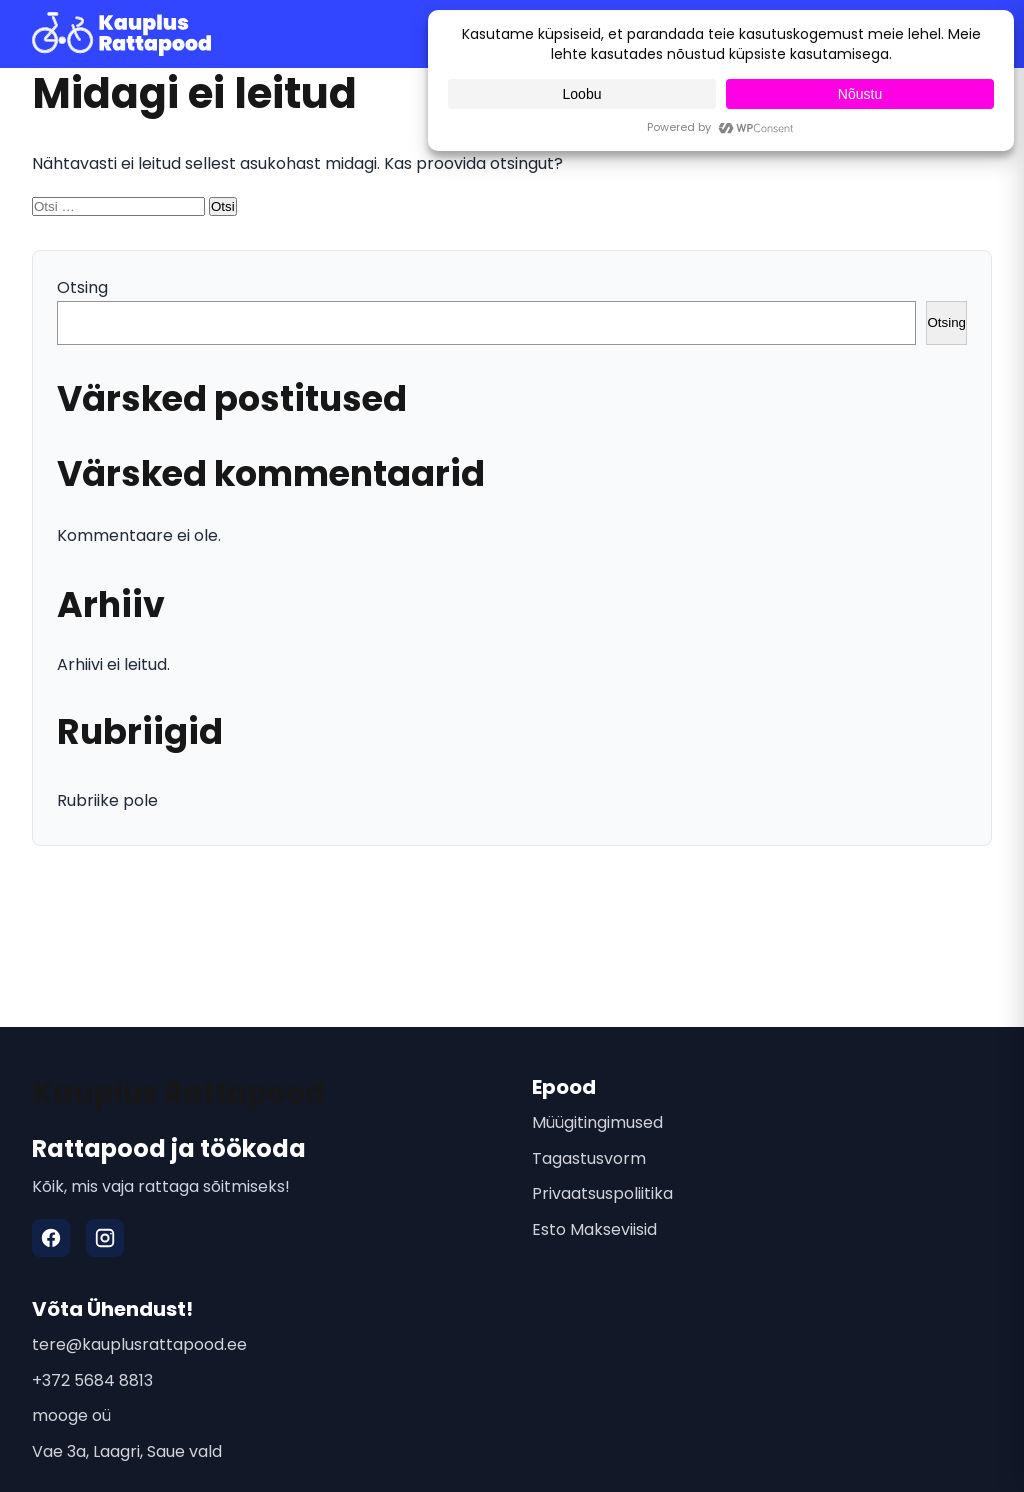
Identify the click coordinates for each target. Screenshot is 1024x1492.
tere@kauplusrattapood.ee (139, 1344)
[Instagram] (105, 1238)
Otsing (82, 287)
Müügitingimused (597, 1122)
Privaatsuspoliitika (602, 1193)
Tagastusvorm (589, 1158)
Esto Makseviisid (594, 1229)
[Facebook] (51, 1238)
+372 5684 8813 (92, 1380)
